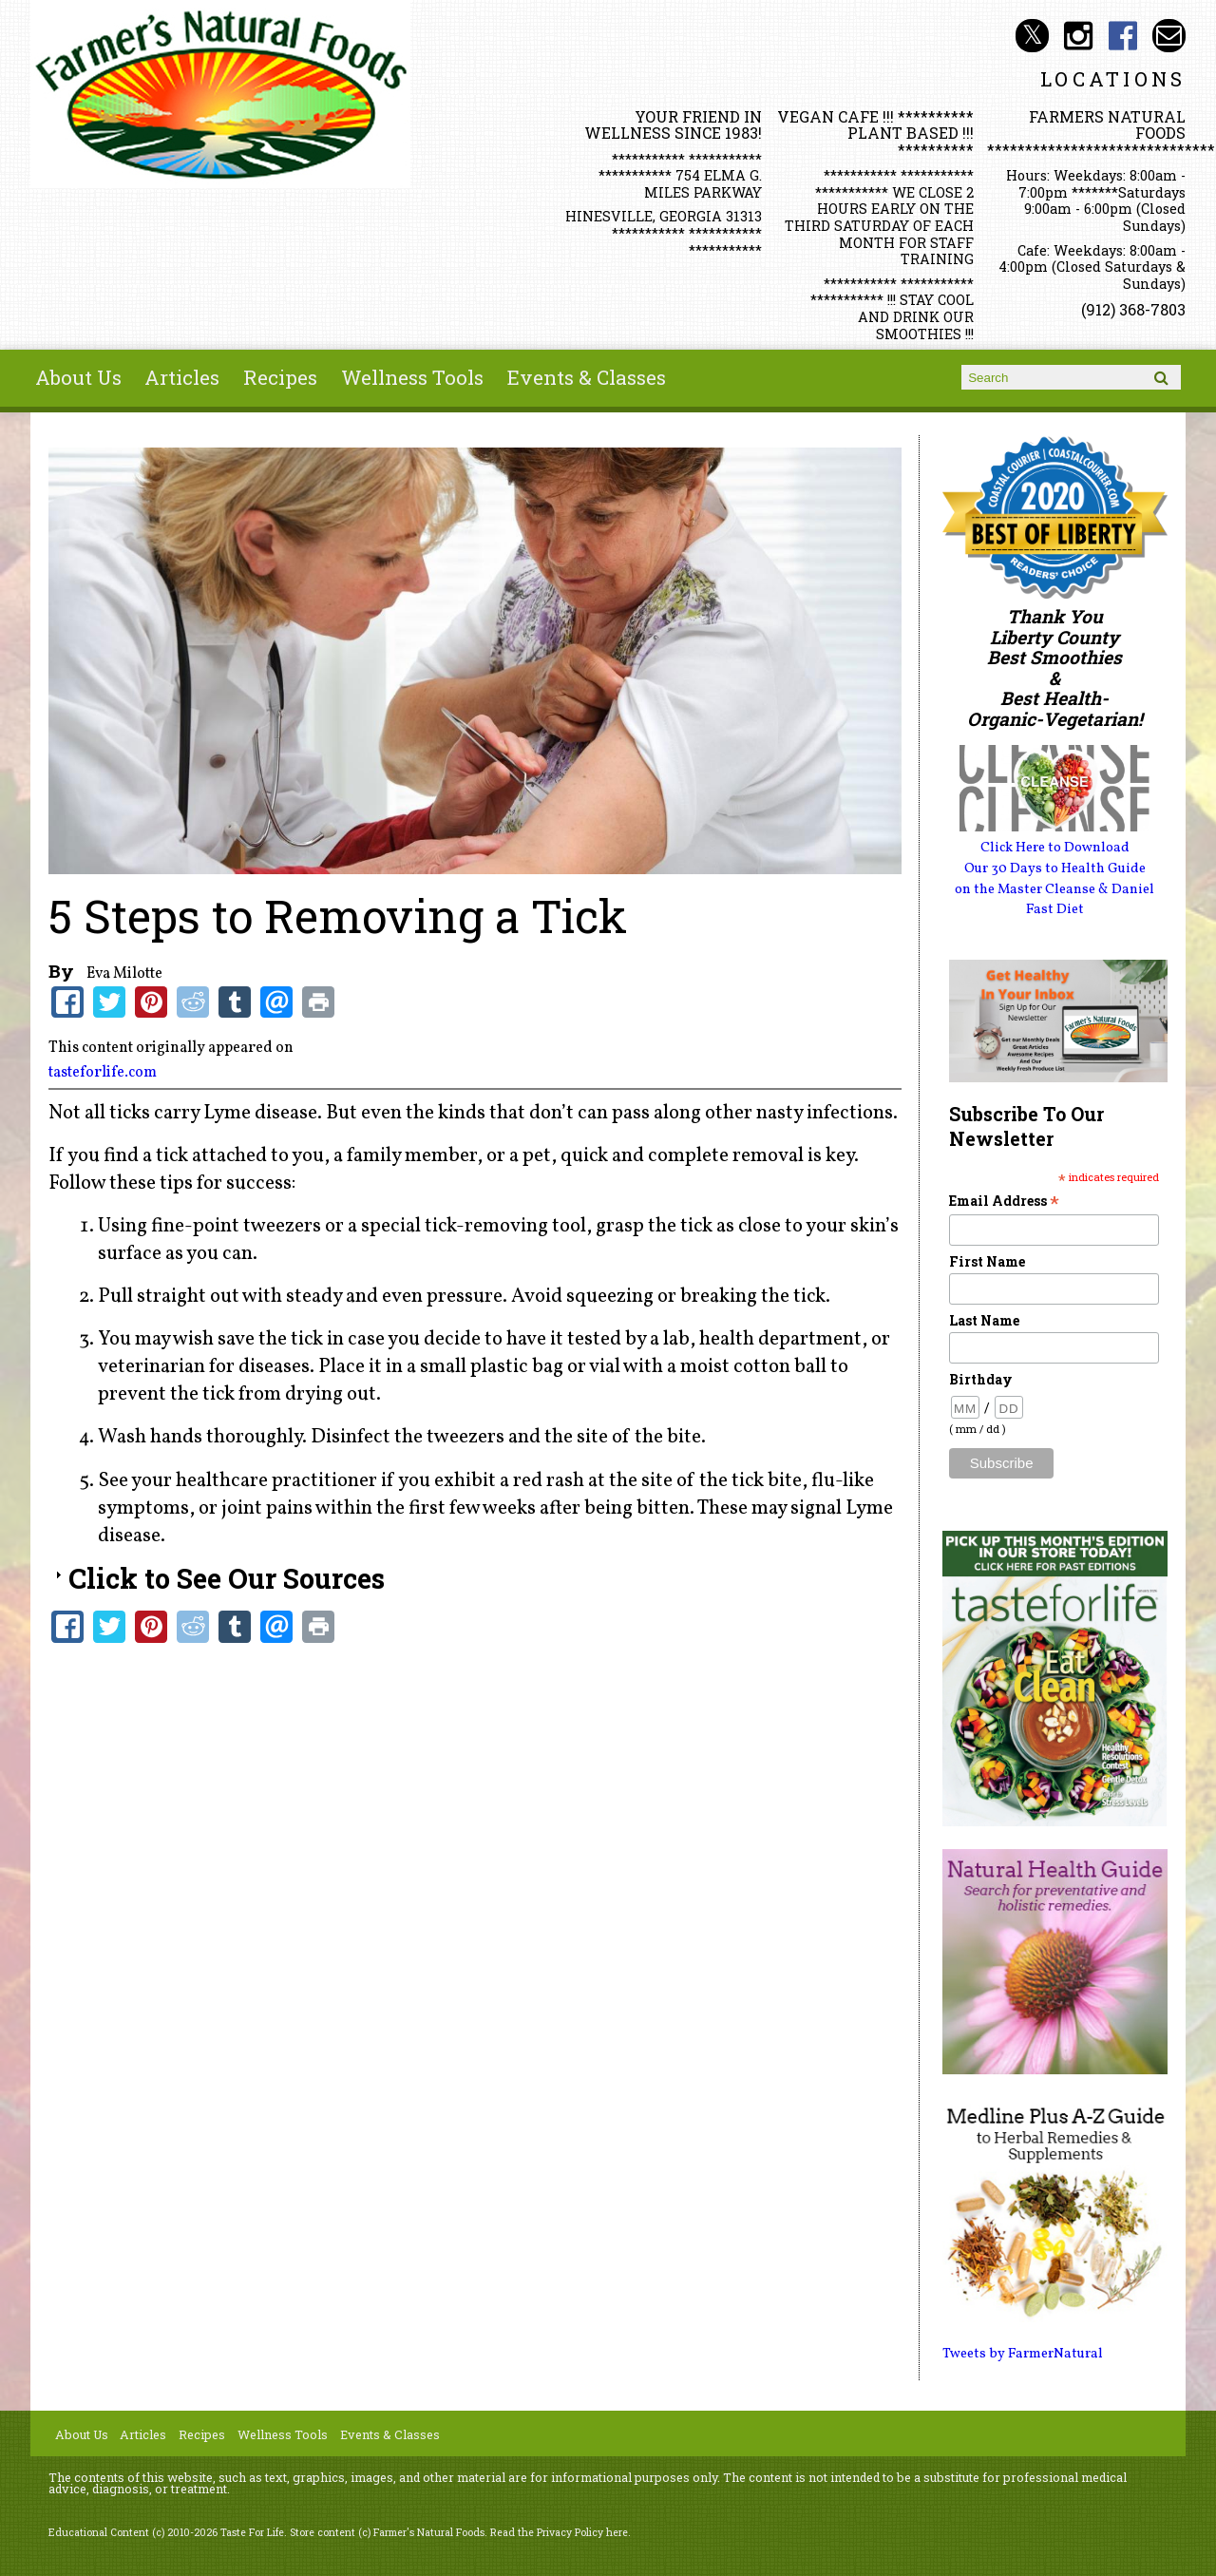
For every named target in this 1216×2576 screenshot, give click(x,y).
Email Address (1004, 1201)
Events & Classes (586, 377)
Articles (181, 377)
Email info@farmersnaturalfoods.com (1169, 35)
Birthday (981, 1379)
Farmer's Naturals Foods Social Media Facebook (1123, 35)
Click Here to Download (1055, 847)
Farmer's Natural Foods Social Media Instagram (1077, 35)
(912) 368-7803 (1133, 309)
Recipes (280, 377)
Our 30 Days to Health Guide (1055, 868)
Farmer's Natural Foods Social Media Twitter (1032, 35)
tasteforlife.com (102, 1072)
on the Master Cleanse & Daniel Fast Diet (1054, 900)
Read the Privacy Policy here (559, 2532)
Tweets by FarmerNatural (1022, 2353)
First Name (987, 1261)
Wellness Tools (412, 377)
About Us (78, 377)
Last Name (984, 1320)
